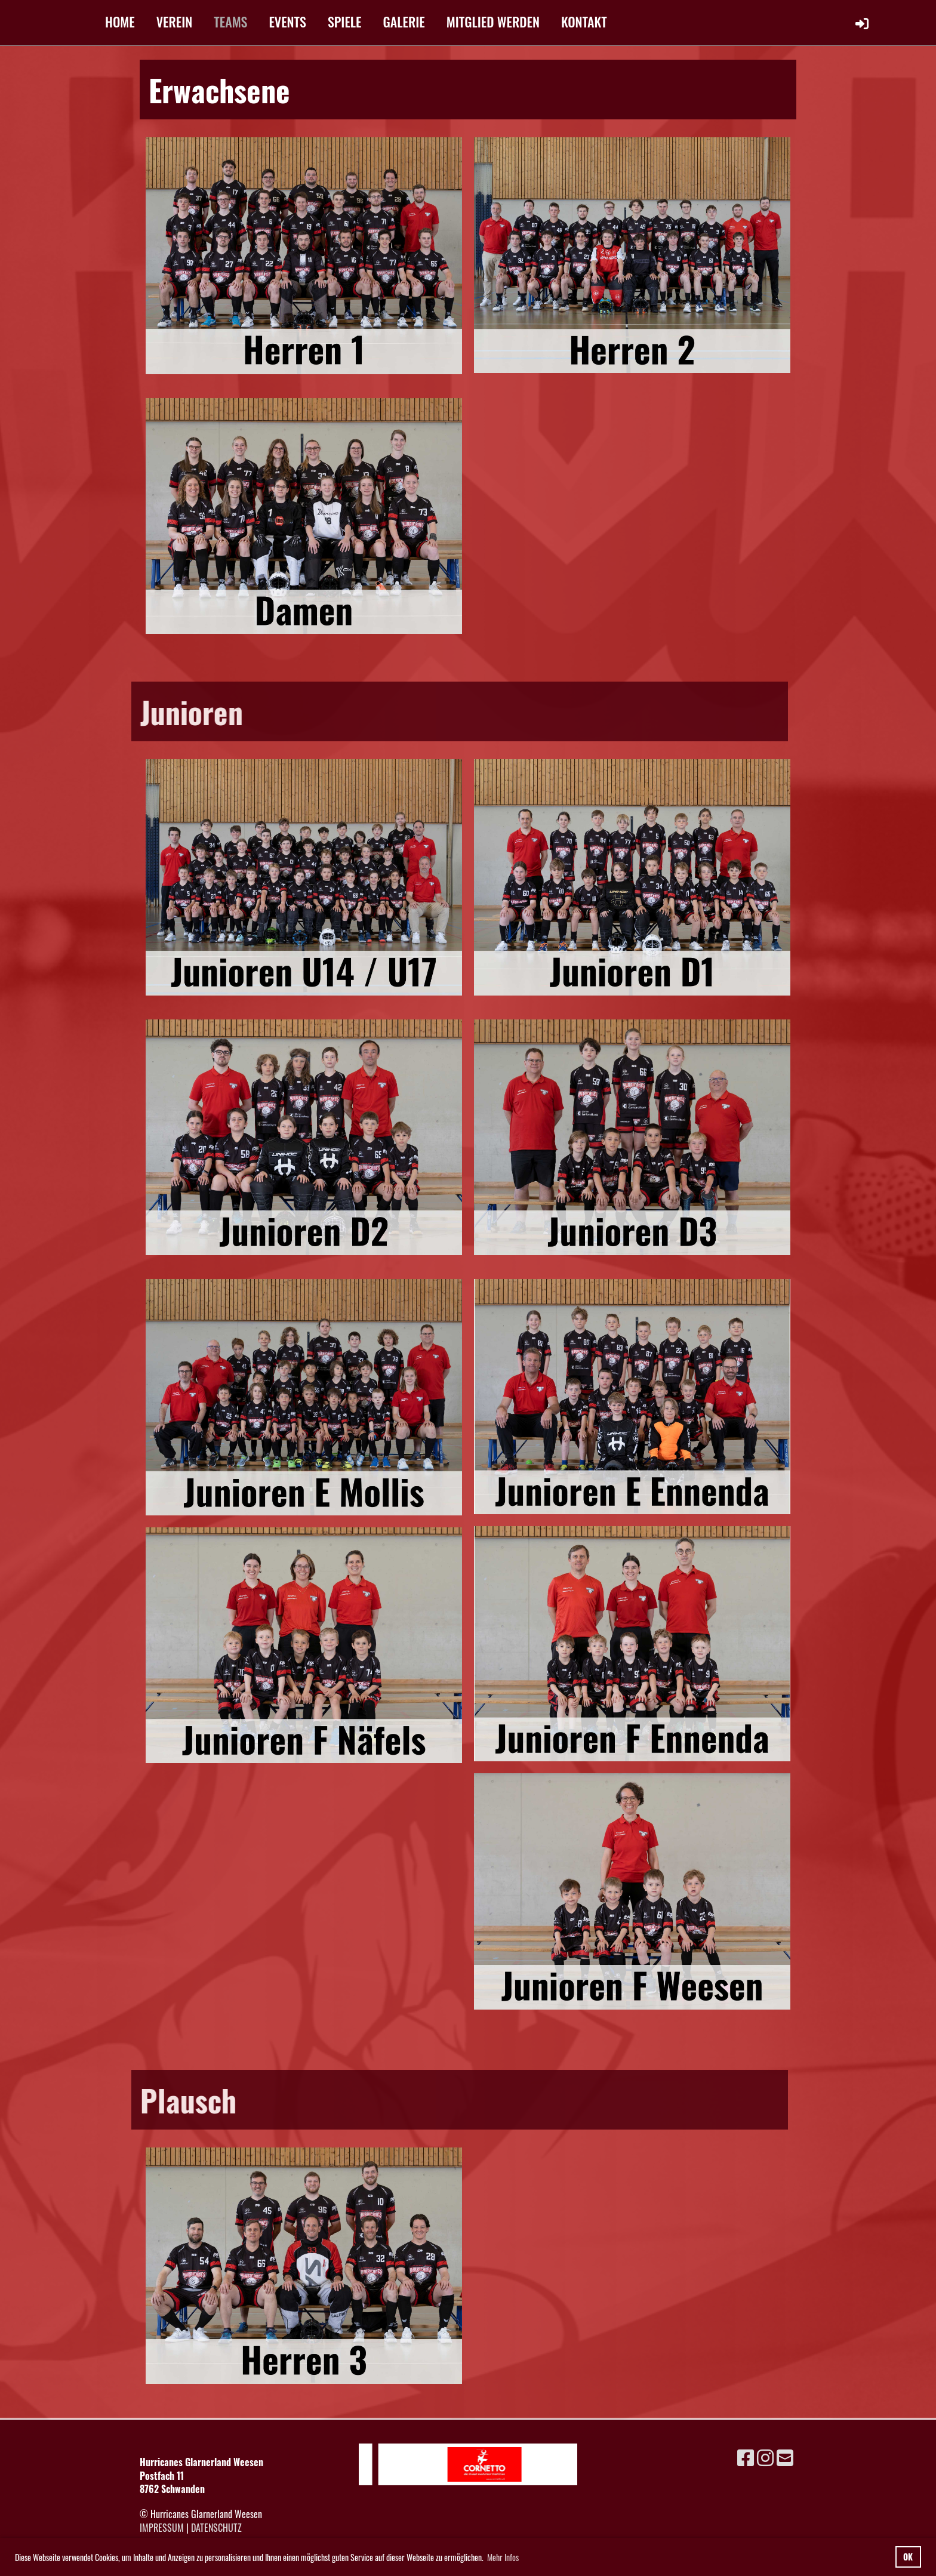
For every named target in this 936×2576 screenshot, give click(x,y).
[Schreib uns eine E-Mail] (785, 2456)
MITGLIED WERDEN (493, 21)
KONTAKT (584, 21)
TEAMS (230, 21)
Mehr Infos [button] (503, 2557)
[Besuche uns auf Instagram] (765, 2456)
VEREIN (174, 21)
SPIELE (345, 21)
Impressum (162, 2527)
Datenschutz (216, 2527)
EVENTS (287, 21)
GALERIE (404, 21)
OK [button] (908, 2556)
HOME (120, 21)
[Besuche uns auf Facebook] (745, 2456)
